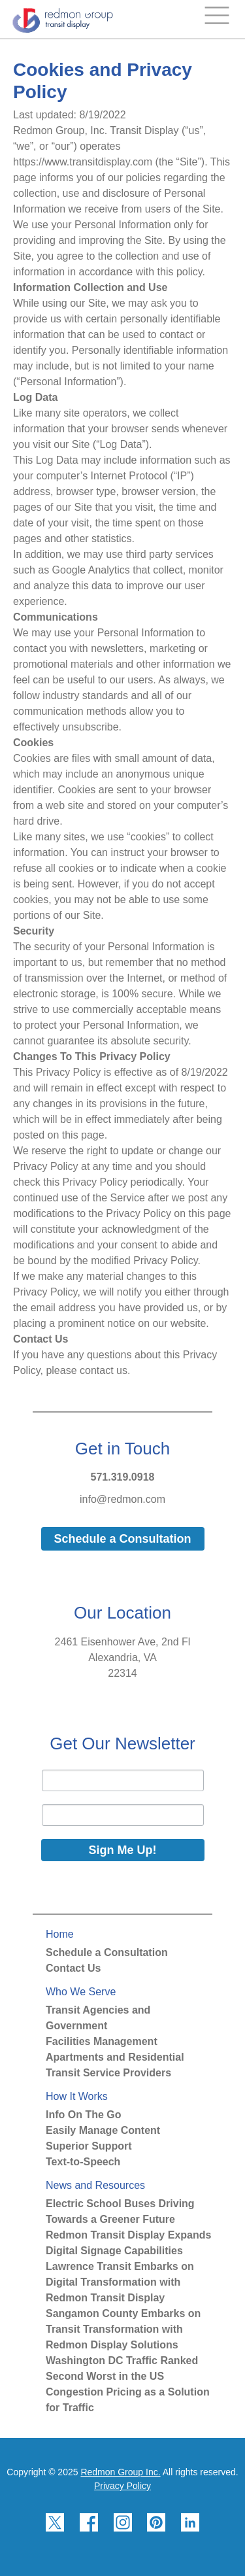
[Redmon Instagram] (123, 2544)
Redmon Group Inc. (120, 2472)
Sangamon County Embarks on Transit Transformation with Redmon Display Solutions (123, 2329)
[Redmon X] (55, 2544)
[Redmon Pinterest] (156, 2544)
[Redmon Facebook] (89, 2544)
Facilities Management (101, 2041)
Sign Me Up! (123, 1850)
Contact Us (73, 1968)
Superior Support (89, 2146)
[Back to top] (228, 2562)
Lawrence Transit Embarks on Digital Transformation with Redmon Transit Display (120, 2282)
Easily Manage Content (103, 2130)
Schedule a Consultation (107, 1952)
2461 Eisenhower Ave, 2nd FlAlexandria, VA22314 (123, 1657)
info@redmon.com (122, 1499)
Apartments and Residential (115, 2057)
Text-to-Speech (83, 2161)
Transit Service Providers (108, 2072)
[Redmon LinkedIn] (190, 2544)
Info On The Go (84, 2114)
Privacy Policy (122, 2486)
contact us (103, 1370)
